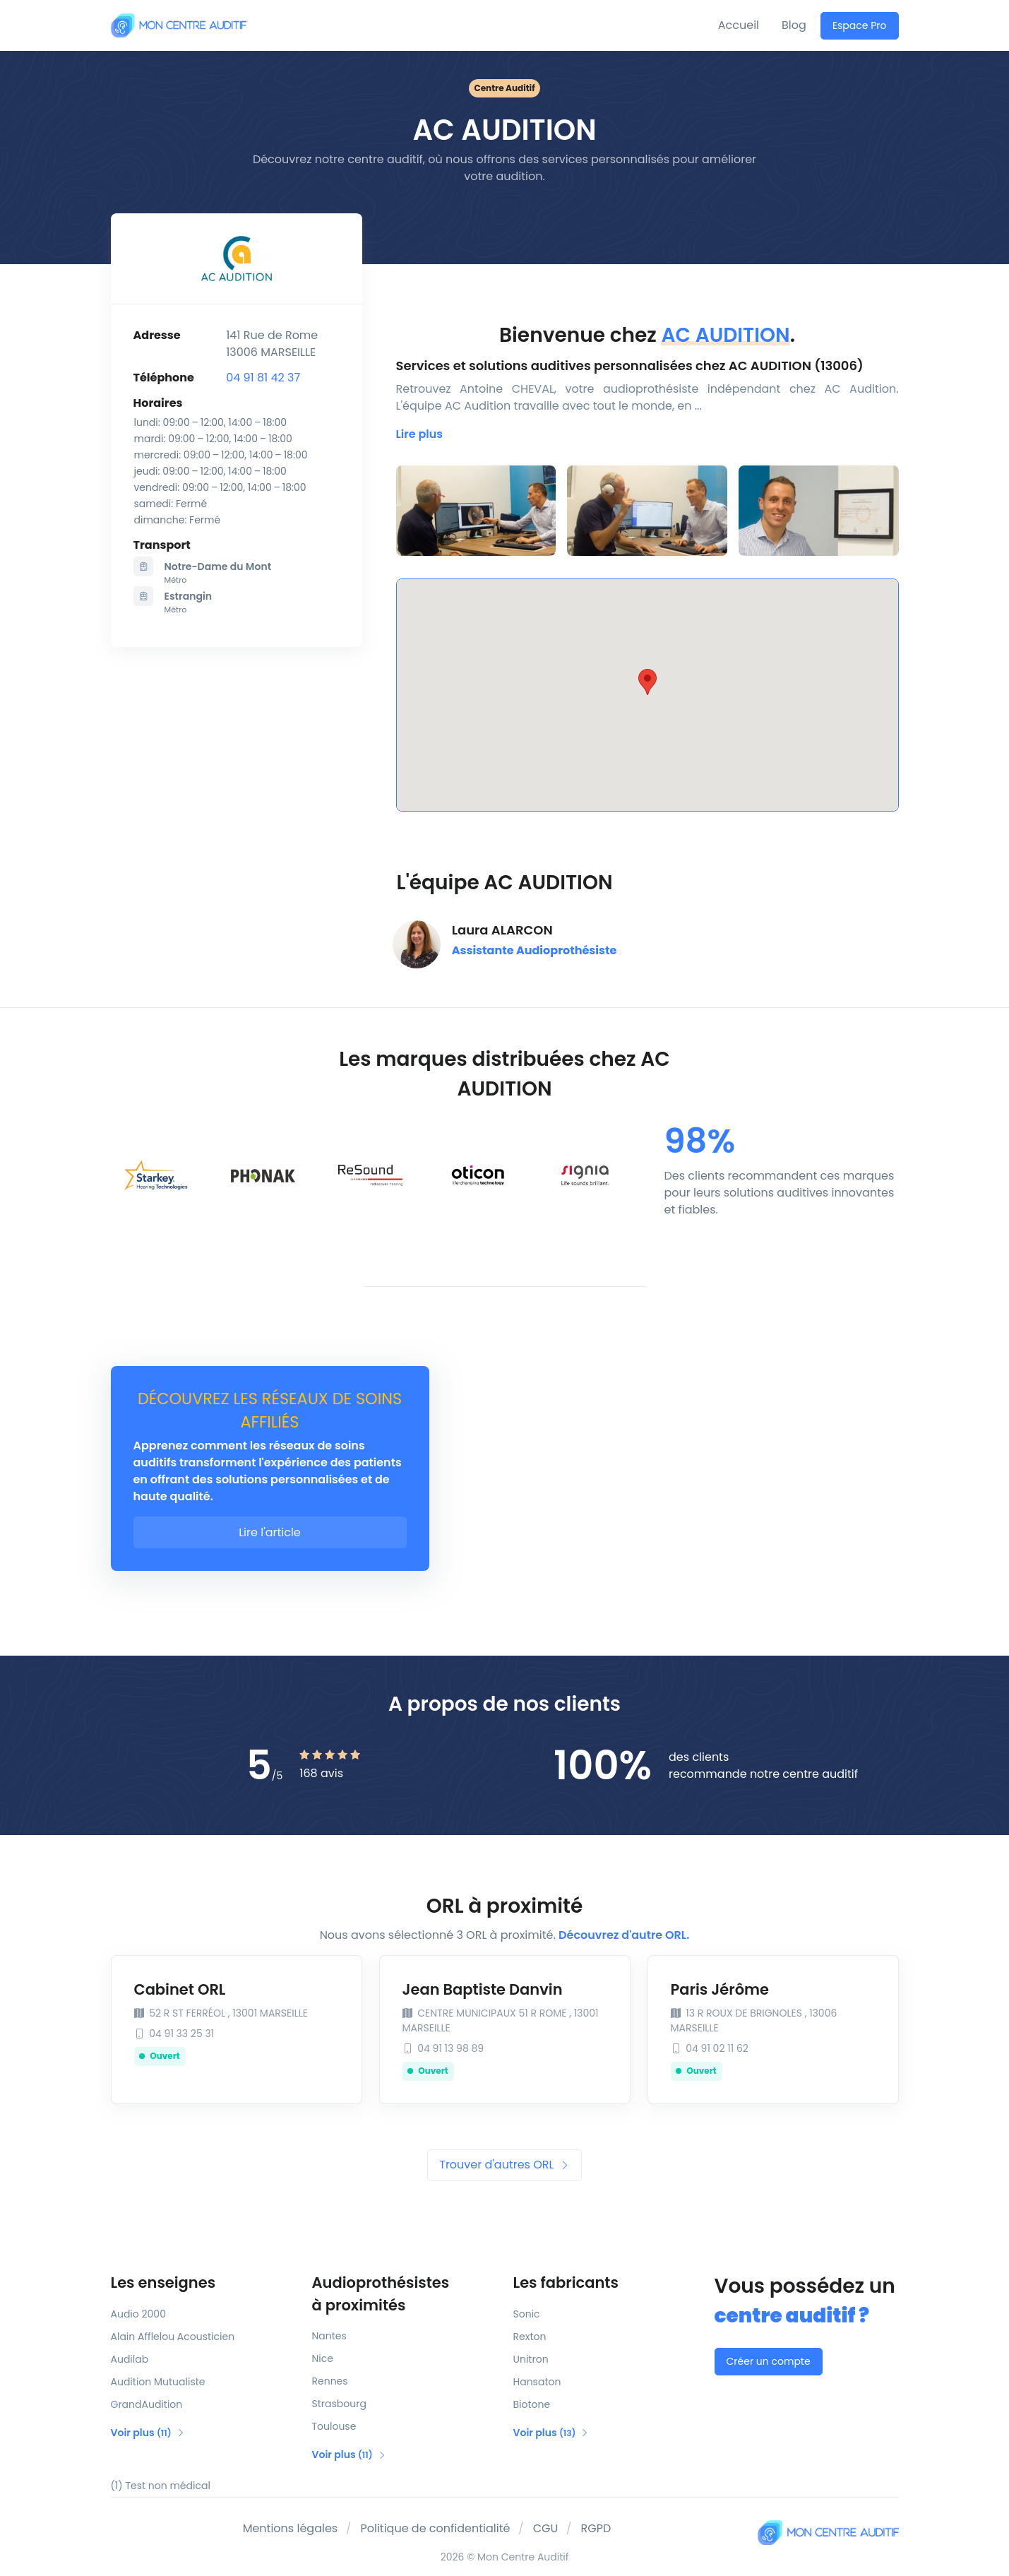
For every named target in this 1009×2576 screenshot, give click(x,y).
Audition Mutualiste (158, 2382)
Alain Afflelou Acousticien (173, 2336)
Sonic (526, 2314)
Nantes (329, 2336)
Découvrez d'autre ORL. (624, 1935)
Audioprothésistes (404, 2294)
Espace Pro (859, 25)
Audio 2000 (138, 2314)
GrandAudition (147, 2404)
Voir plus (148, 2433)
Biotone (532, 2404)
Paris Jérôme (720, 1989)
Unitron (531, 2359)
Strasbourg (339, 2404)
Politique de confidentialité (435, 2528)
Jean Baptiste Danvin (482, 1989)
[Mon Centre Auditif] (178, 25)
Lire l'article (270, 1532)
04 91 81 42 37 (263, 377)
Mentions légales (290, 2528)
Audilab (130, 2359)
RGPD (596, 2528)
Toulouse (334, 2426)
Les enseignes (163, 2282)
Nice (322, 2358)
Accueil (738, 25)
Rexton (530, 2336)
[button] (419, 434)
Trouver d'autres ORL (504, 2164)
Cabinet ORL (180, 1989)
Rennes (330, 2381)
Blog (794, 25)
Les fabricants (566, 2282)
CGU (546, 2528)
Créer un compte (769, 2361)
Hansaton (537, 2382)
